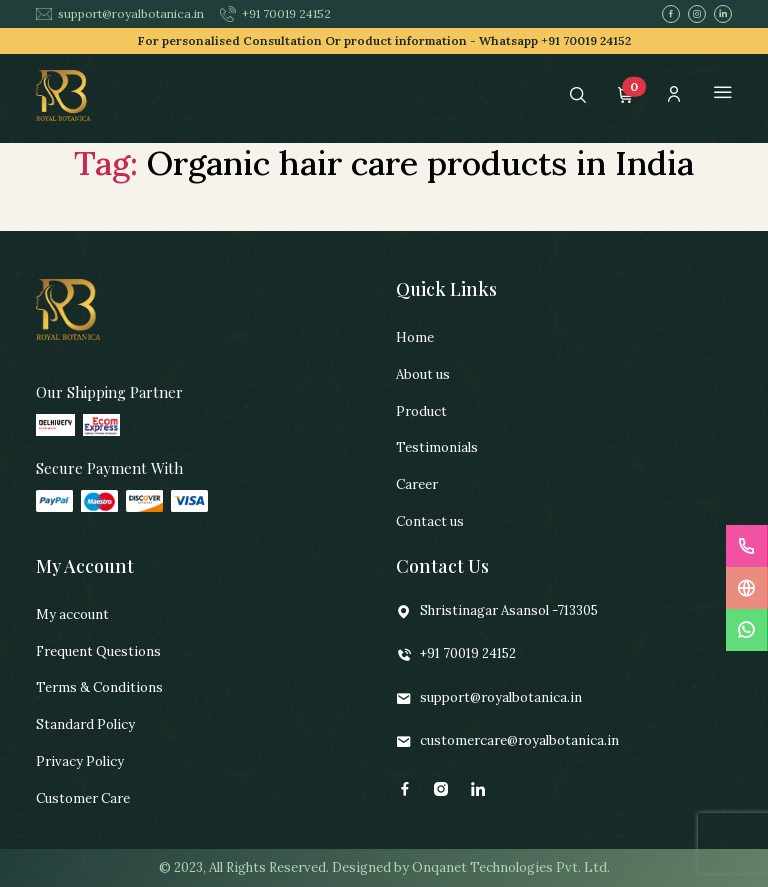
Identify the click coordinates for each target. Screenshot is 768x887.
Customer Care (83, 798)
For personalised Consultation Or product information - (384, 40)
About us (423, 374)
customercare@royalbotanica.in (507, 741)
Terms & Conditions (99, 687)
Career (417, 484)
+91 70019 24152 (275, 14)
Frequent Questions (98, 651)
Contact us (430, 521)
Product (421, 411)
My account (72, 614)
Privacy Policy (80, 761)
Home (415, 337)
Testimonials (437, 447)
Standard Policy (85, 724)
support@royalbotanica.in (120, 13)
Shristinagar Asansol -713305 (497, 611)
